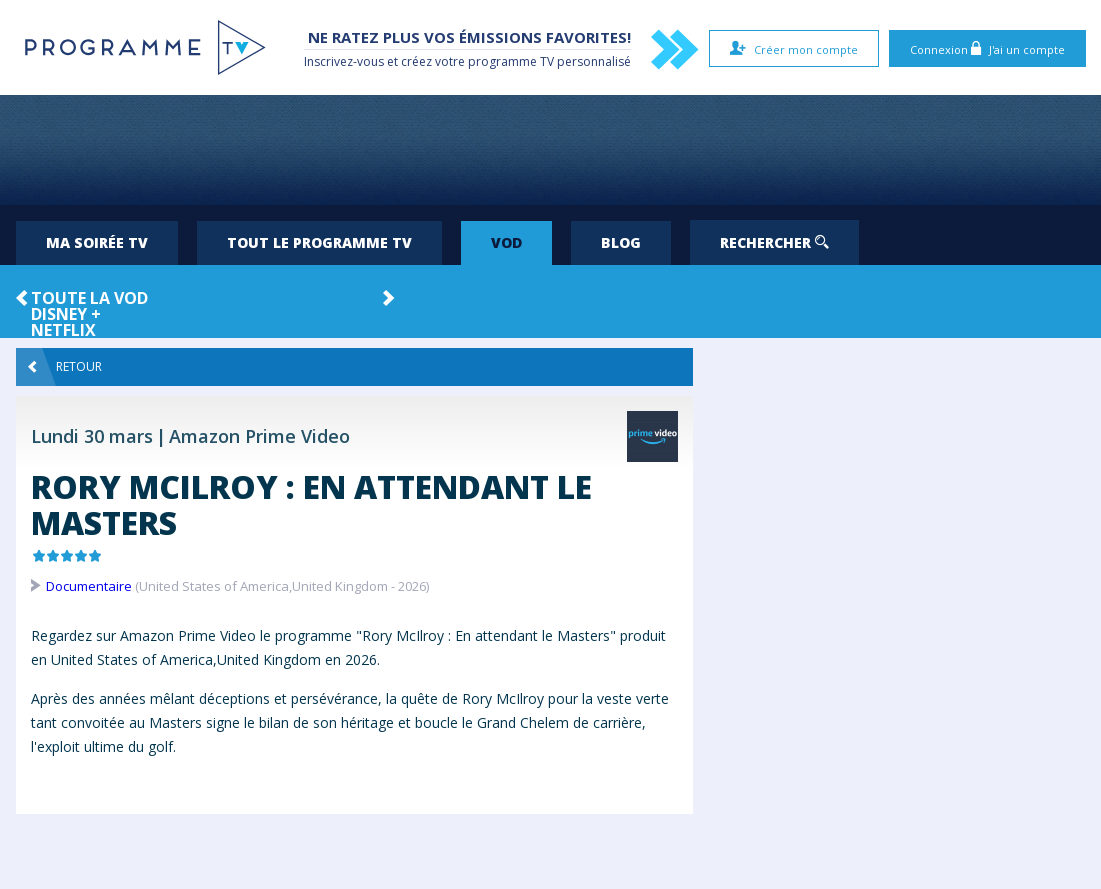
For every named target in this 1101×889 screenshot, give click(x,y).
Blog (621, 242)
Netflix (63, 330)
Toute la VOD (89, 298)
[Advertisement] (551, 150)
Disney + (66, 314)
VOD (506, 242)
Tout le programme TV (319, 242)
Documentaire (89, 586)
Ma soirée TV (97, 242)
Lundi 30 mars (92, 436)
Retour (65, 367)
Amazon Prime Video (259, 436)
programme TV (511, 61)
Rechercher (774, 242)
